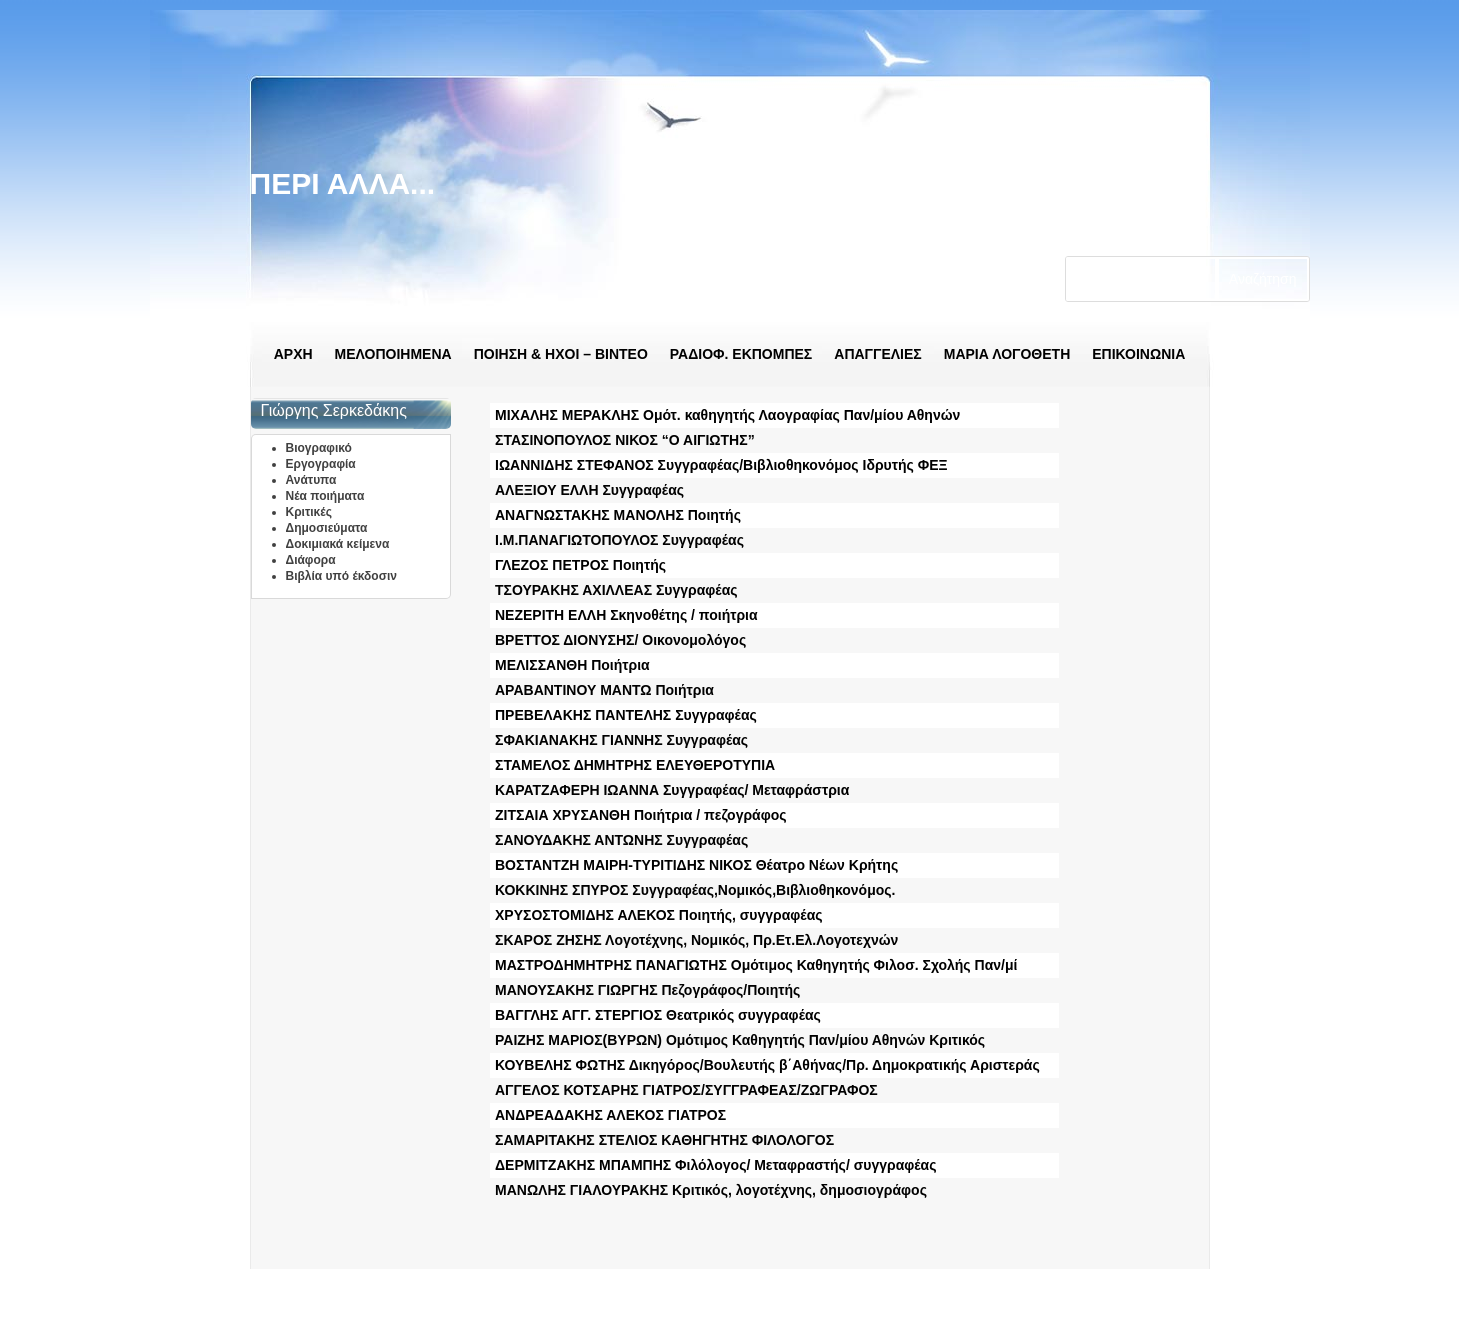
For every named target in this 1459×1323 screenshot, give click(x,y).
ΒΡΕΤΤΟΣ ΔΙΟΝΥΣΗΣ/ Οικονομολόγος (620, 640)
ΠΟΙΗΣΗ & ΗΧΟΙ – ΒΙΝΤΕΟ (561, 354)
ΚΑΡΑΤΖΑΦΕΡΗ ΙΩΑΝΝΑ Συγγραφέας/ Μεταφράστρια (672, 790)
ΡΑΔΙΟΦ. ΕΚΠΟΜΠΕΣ (741, 354)
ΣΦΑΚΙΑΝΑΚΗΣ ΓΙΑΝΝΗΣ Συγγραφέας (621, 740)
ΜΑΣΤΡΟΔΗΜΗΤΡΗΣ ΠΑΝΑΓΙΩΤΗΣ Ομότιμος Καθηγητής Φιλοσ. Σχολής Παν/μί (756, 965)
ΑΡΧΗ (293, 354)
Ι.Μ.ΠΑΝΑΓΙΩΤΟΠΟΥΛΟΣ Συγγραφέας (619, 540)
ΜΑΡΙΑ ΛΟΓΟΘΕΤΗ (1007, 354)
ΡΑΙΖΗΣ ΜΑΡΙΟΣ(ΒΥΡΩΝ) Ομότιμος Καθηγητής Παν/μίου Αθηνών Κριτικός (740, 1040)
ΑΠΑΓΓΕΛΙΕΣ (877, 354)
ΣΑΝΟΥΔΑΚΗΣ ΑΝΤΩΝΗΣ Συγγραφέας (621, 840)
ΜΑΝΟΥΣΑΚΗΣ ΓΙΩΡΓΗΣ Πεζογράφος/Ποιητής (647, 990)
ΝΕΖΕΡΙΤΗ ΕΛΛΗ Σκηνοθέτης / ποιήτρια (626, 615)
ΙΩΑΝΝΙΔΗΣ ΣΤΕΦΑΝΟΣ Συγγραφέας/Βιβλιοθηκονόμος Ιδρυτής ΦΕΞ (721, 465)
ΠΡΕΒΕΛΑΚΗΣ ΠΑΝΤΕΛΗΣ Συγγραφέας (626, 715)
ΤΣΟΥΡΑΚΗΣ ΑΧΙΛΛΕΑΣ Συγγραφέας (616, 590)
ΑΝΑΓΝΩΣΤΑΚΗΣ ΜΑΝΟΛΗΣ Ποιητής (618, 515)
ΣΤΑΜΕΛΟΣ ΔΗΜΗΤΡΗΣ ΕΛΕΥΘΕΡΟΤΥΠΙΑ (635, 765)
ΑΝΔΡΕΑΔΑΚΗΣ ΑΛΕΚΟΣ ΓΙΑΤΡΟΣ (610, 1115)
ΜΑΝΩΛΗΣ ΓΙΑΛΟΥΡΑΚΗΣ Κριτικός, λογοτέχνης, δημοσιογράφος (711, 1190)
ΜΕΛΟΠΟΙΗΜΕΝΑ (393, 354)
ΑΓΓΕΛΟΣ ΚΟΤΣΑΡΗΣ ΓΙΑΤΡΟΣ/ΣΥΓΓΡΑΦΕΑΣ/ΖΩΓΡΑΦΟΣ (686, 1090)
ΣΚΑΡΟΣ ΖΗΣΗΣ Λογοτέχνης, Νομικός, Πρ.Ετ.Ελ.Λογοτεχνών (696, 940)
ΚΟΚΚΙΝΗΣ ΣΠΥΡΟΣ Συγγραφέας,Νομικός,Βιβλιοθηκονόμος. (695, 890)
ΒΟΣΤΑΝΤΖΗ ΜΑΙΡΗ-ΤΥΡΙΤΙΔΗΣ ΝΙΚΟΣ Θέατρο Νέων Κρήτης (696, 865)
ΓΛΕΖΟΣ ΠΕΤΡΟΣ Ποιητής (580, 565)
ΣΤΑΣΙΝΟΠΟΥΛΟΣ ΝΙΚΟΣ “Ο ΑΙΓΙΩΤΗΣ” (625, 440)
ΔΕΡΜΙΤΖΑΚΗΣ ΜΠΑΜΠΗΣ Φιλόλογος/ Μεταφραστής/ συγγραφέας (715, 1165)
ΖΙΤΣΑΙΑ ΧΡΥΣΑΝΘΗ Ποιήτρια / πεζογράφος (641, 815)
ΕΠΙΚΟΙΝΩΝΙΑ (1138, 354)
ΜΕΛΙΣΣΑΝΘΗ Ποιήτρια (572, 665)
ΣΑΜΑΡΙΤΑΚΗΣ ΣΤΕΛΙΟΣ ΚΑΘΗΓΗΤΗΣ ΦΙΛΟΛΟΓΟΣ (664, 1140)
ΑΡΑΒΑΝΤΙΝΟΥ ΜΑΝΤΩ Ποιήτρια (604, 690)
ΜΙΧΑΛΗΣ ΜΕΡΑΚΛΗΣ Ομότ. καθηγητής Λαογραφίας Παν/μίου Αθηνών (727, 415)
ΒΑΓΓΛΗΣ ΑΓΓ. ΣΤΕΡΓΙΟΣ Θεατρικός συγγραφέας (658, 1015)
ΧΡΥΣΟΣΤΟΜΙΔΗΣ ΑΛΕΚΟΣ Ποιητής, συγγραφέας (659, 915)
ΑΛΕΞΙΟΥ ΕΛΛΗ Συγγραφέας (589, 490)
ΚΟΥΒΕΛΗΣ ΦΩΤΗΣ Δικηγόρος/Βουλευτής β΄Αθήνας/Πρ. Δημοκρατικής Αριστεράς (767, 1065)
